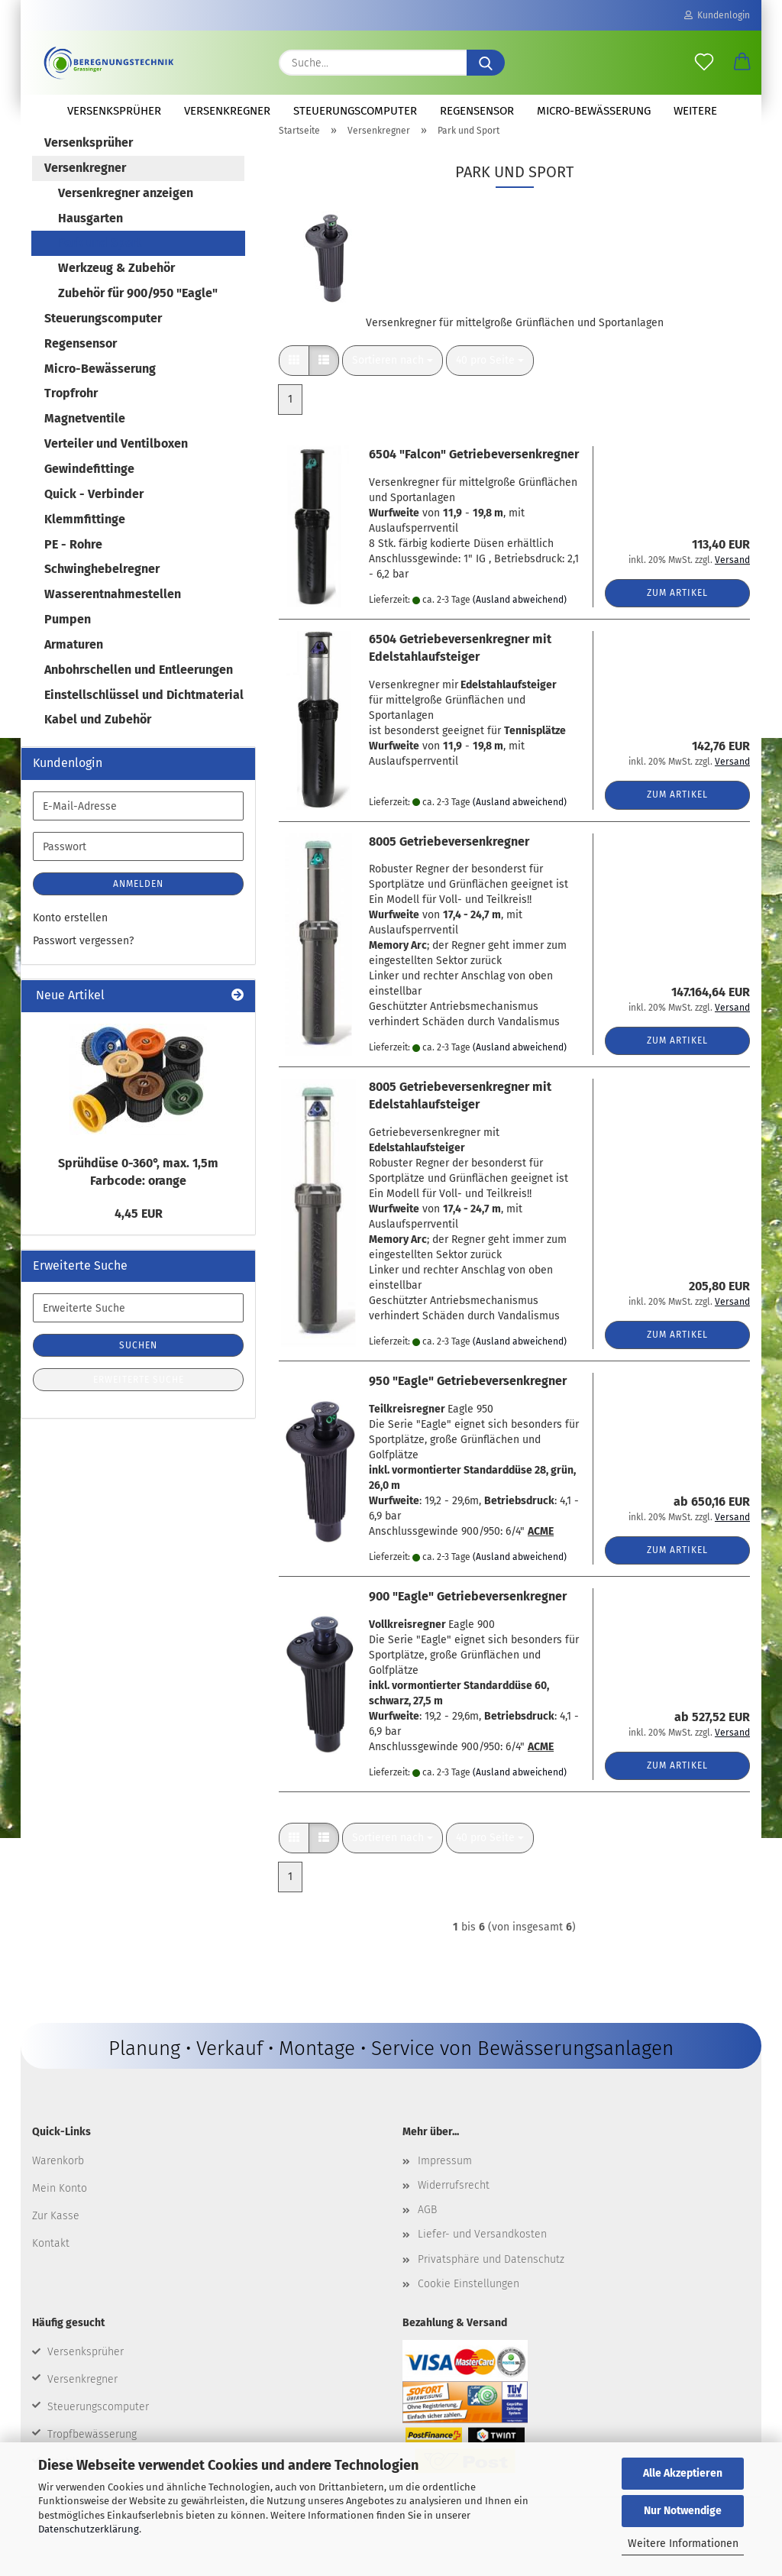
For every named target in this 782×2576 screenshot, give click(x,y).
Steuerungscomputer (355, 111)
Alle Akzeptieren (682, 2473)
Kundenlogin (717, 15)
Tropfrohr (71, 410)
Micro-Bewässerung (594, 111)
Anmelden (138, 901)
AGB (427, 2227)
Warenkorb (58, 2178)
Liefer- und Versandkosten (482, 2251)
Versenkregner (227, 111)
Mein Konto (59, 2205)
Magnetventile (84, 436)
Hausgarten (90, 235)
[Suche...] (486, 63)
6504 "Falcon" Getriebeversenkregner (474, 471)
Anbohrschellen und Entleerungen (138, 687)
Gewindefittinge (89, 486)
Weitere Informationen (683, 2543)
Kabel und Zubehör (97, 737)
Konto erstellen (70, 935)
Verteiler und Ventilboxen (116, 461)
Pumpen (67, 636)
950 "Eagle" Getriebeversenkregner (468, 1398)
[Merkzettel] (704, 63)
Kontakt (50, 2260)
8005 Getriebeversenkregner (449, 859)
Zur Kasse (55, 2233)
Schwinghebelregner (102, 586)
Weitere (695, 111)
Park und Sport (99, 260)
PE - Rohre (73, 562)
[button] (742, 63)
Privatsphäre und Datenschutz (491, 2276)
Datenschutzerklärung (88, 2529)
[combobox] (392, 378)
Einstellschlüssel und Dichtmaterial (144, 712)
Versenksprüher (114, 111)
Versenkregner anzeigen (125, 210)
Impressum (445, 2178)
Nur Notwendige (683, 2510)
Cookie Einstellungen (468, 2301)
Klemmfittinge (84, 536)
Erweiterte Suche (138, 1397)
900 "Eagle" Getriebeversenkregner (468, 1614)
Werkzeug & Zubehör (116, 285)
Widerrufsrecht (454, 2202)
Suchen (138, 1363)
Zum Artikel (677, 610)
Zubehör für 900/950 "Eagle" (138, 310)
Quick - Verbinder (94, 511)
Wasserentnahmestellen (112, 611)
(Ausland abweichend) (520, 617)
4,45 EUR (139, 1231)
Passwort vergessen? (83, 958)
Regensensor (477, 111)
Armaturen (73, 662)
